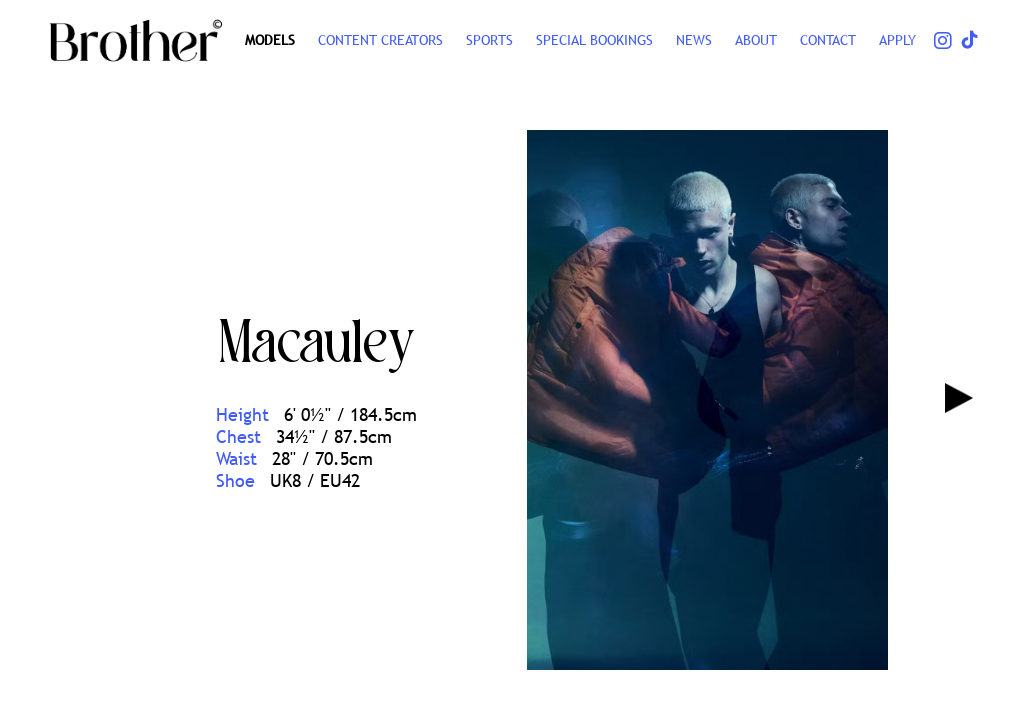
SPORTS (489, 40)
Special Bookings (594, 40)
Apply (897, 40)
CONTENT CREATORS (380, 40)
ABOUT (756, 40)
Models (270, 40)
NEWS (694, 40)
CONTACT (828, 40)
